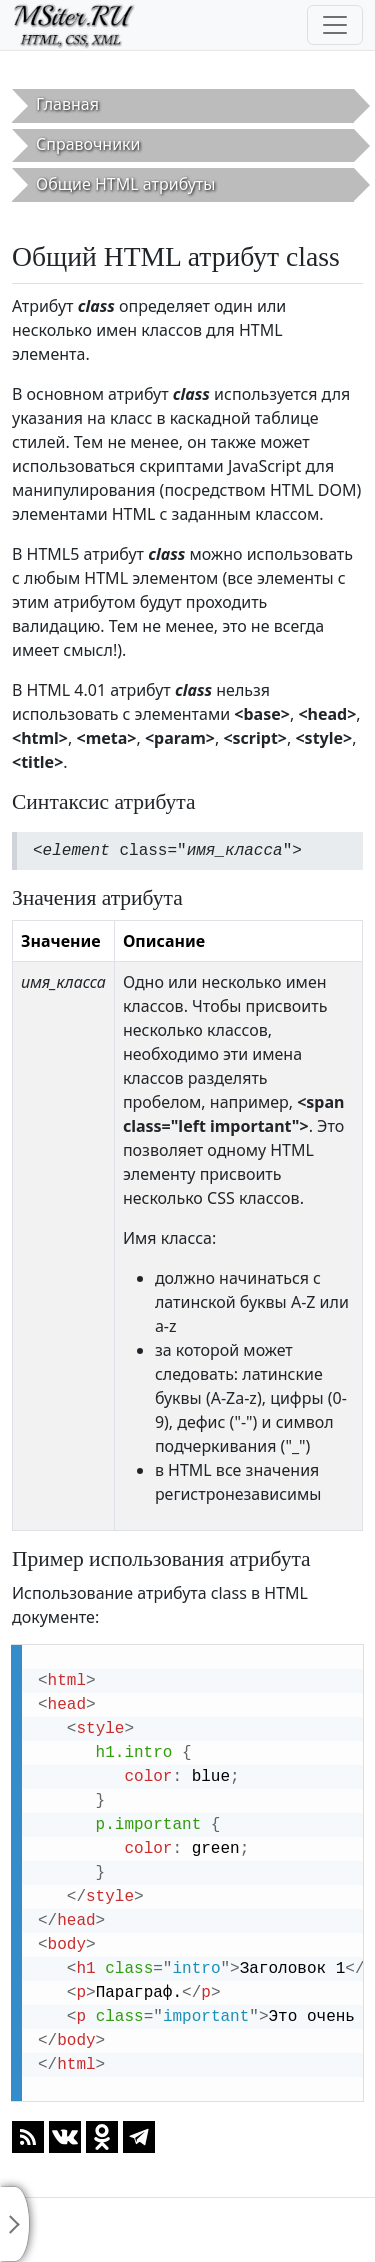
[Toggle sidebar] (15, 2224)
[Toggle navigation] (335, 25)
